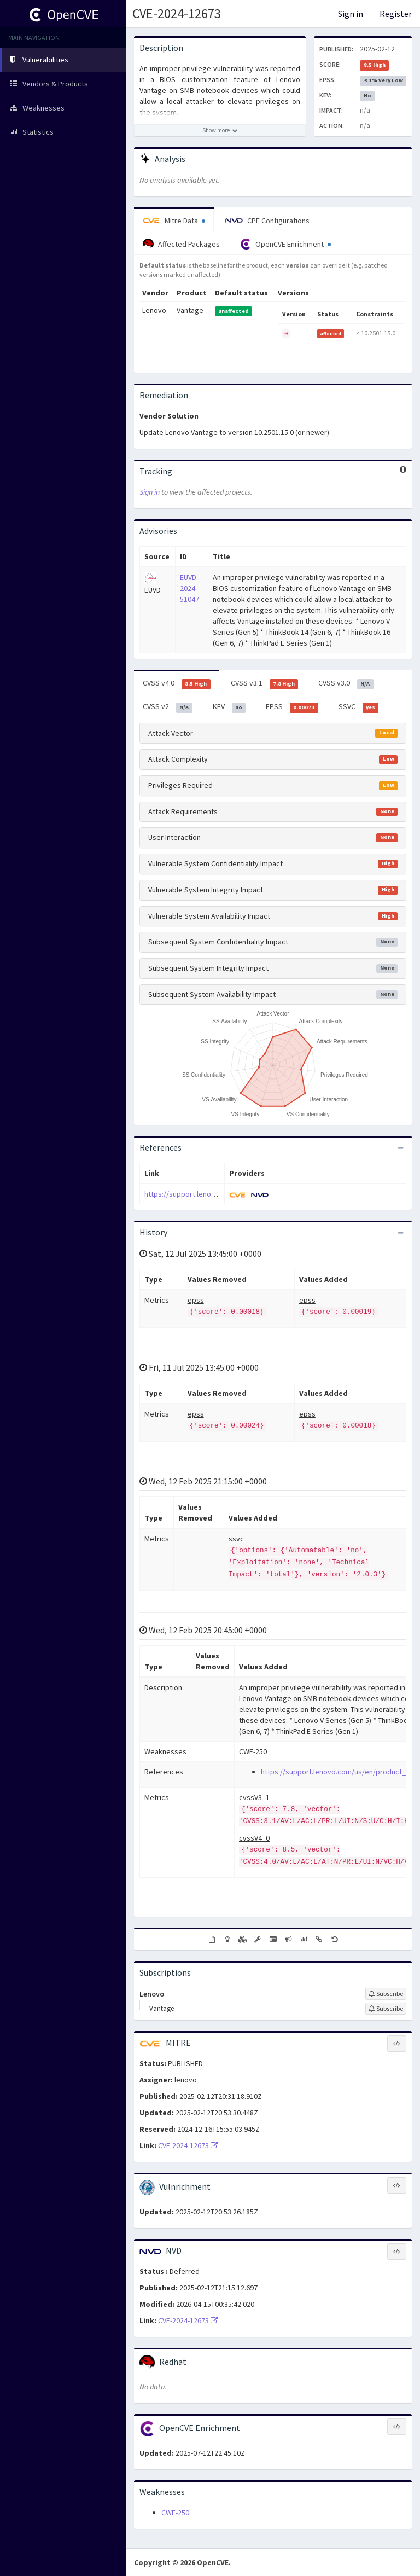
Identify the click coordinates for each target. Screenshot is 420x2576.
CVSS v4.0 (177, 683)
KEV (229, 706)
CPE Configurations (267, 220)
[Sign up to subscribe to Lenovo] (385, 1994)
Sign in (350, 13)
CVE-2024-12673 (176, 13)
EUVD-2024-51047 (189, 588)
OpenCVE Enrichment (285, 244)
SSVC (359, 706)
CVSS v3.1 (265, 683)
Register (396, 13)
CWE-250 (175, 2512)
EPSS (292, 706)
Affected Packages (181, 244)
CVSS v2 (167, 706)
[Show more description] (220, 130)
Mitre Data (174, 220)
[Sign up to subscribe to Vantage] (385, 2009)
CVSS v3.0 (346, 683)
